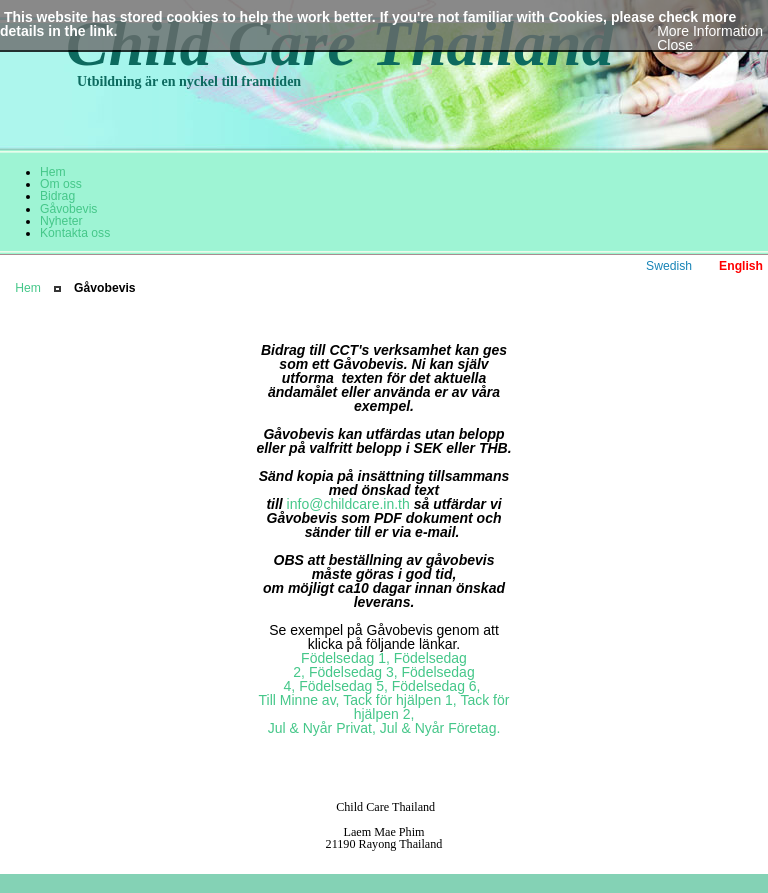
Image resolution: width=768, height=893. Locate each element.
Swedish (669, 266)
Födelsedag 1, (345, 658)
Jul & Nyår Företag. (440, 728)
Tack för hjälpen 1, (400, 700)
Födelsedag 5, (343, 686)
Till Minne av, (299, 700)
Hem (28, 288)
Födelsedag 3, (353, 672)
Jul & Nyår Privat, (322, 728)
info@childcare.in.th (348, 504)
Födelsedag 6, (436, 686)
